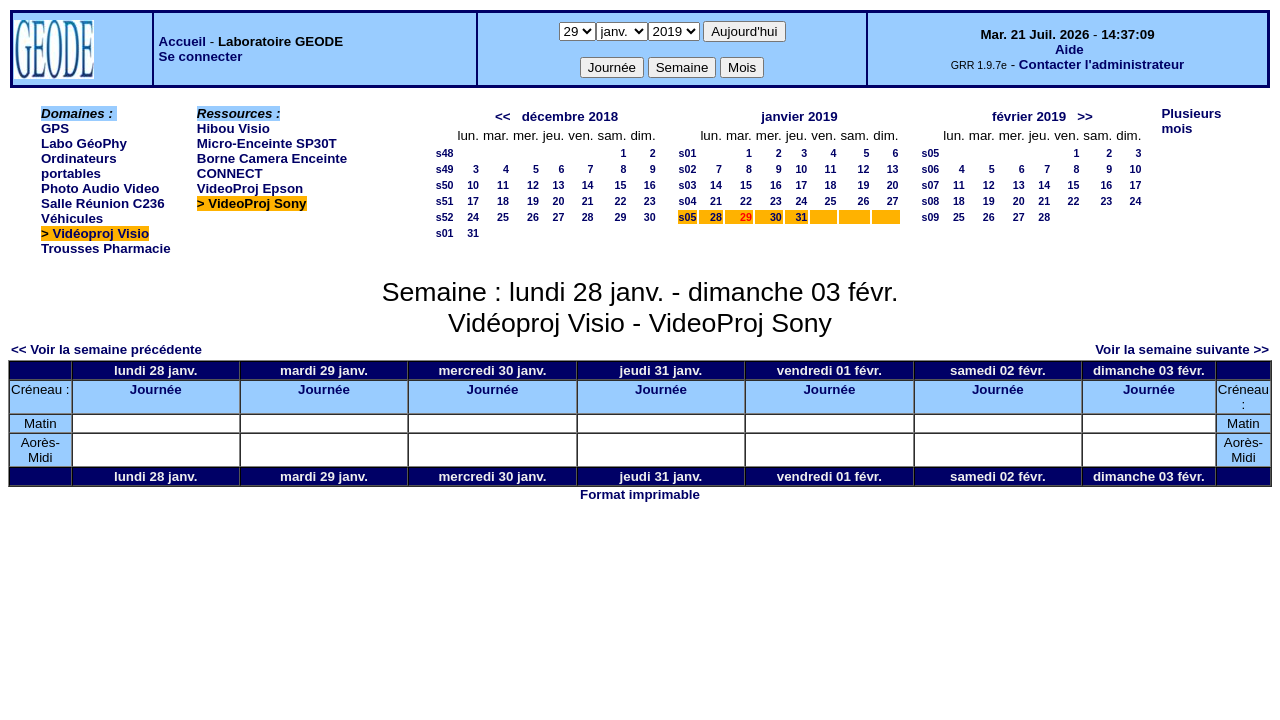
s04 (688, 201)
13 (558, 185)
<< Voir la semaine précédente (106, 349)
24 (473, 217)
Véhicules (72, 218)
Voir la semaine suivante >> (1182, 349)
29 (621, 217)
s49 (445, 169)
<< (503, 116)
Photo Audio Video (100, 188)
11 (503, 185)
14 (588, 185)
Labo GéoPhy (84, 143)
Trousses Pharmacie (106, 248)
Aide (1069, 49)
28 (588, 217)
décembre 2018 (570, 116)
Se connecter (201, 56)
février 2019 (1029, 116)
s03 (688, 185)
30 (650, 217)
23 (650, 201)
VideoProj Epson (250, 188)
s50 (445, 185)
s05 (688, 217)
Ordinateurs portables (79, 166)
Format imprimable (640, 494)
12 (533, 185)
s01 (445, 233)
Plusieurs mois (1191, 121)
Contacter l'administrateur (1101, 64)
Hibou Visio (233, 128)
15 (621, 185)
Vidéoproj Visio (101, 233)
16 (650, 185)
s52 (445, 217)
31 (473, 233)
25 (503, 217)
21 (588, 201)
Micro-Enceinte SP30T (267, 143)
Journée (156, 389)
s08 (931, 201)
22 (621, 201)
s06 (931, 169)
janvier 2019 (799, 116)
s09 (931, 217)
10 (473, 185)
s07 (931, 185)
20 (558, 201)
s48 (445, 153)
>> (1085, 116)
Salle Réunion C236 (103, 203)
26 (533, 217)
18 (503, 201)
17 (473, 201)
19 (533, 201)
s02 (688, 169)
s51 (445, 201)
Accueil (182, 41)
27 (558, 217)
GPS (55, 128)
